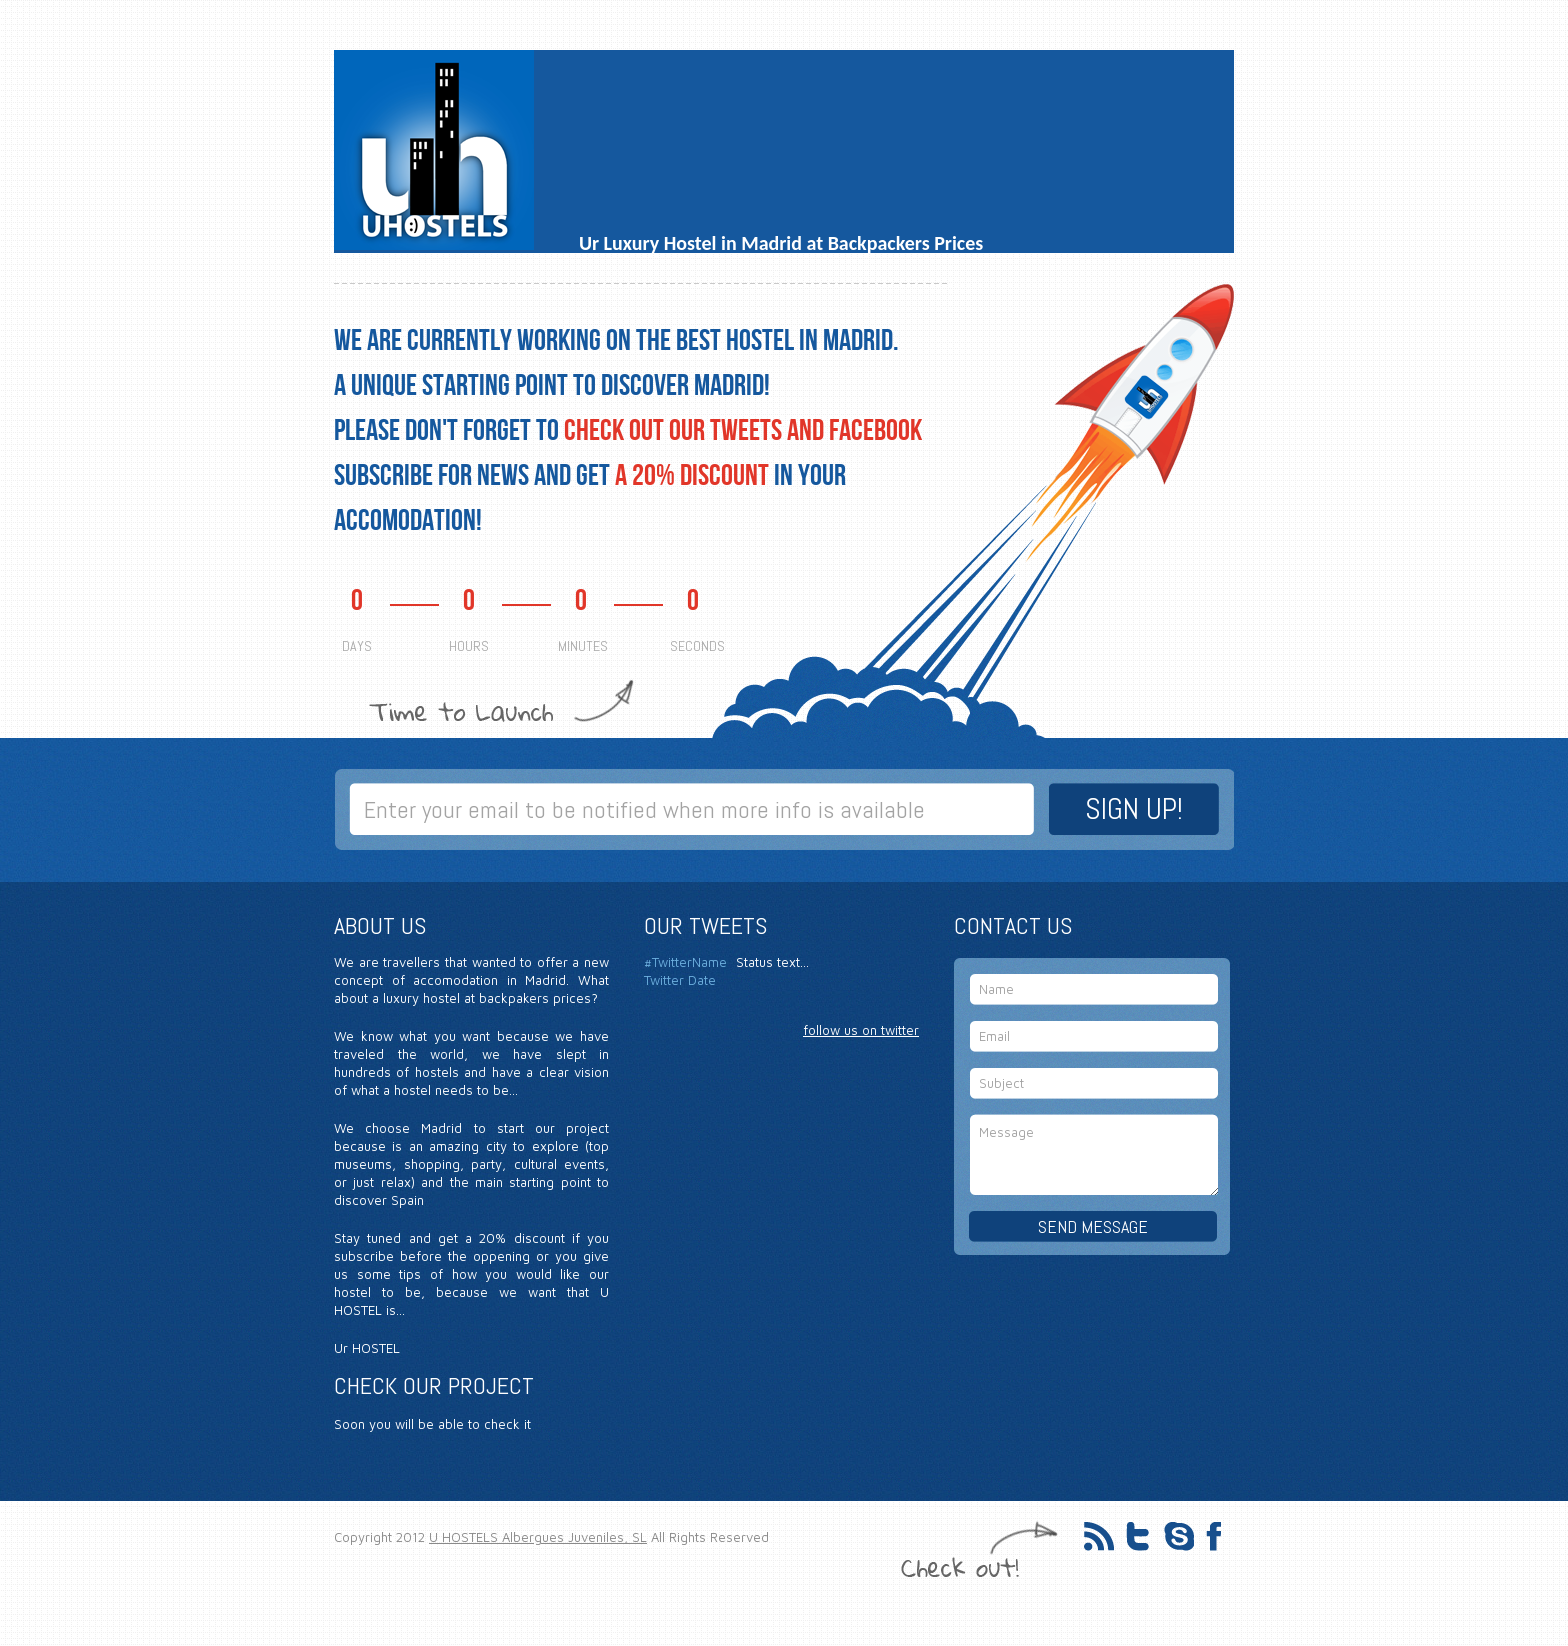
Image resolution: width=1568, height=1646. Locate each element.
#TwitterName (685, 962)
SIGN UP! (1134, 809)
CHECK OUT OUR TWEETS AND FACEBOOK (743, 431)
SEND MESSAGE (1093, 1226)
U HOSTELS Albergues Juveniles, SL (538, 1537)
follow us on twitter (861, 1030)
